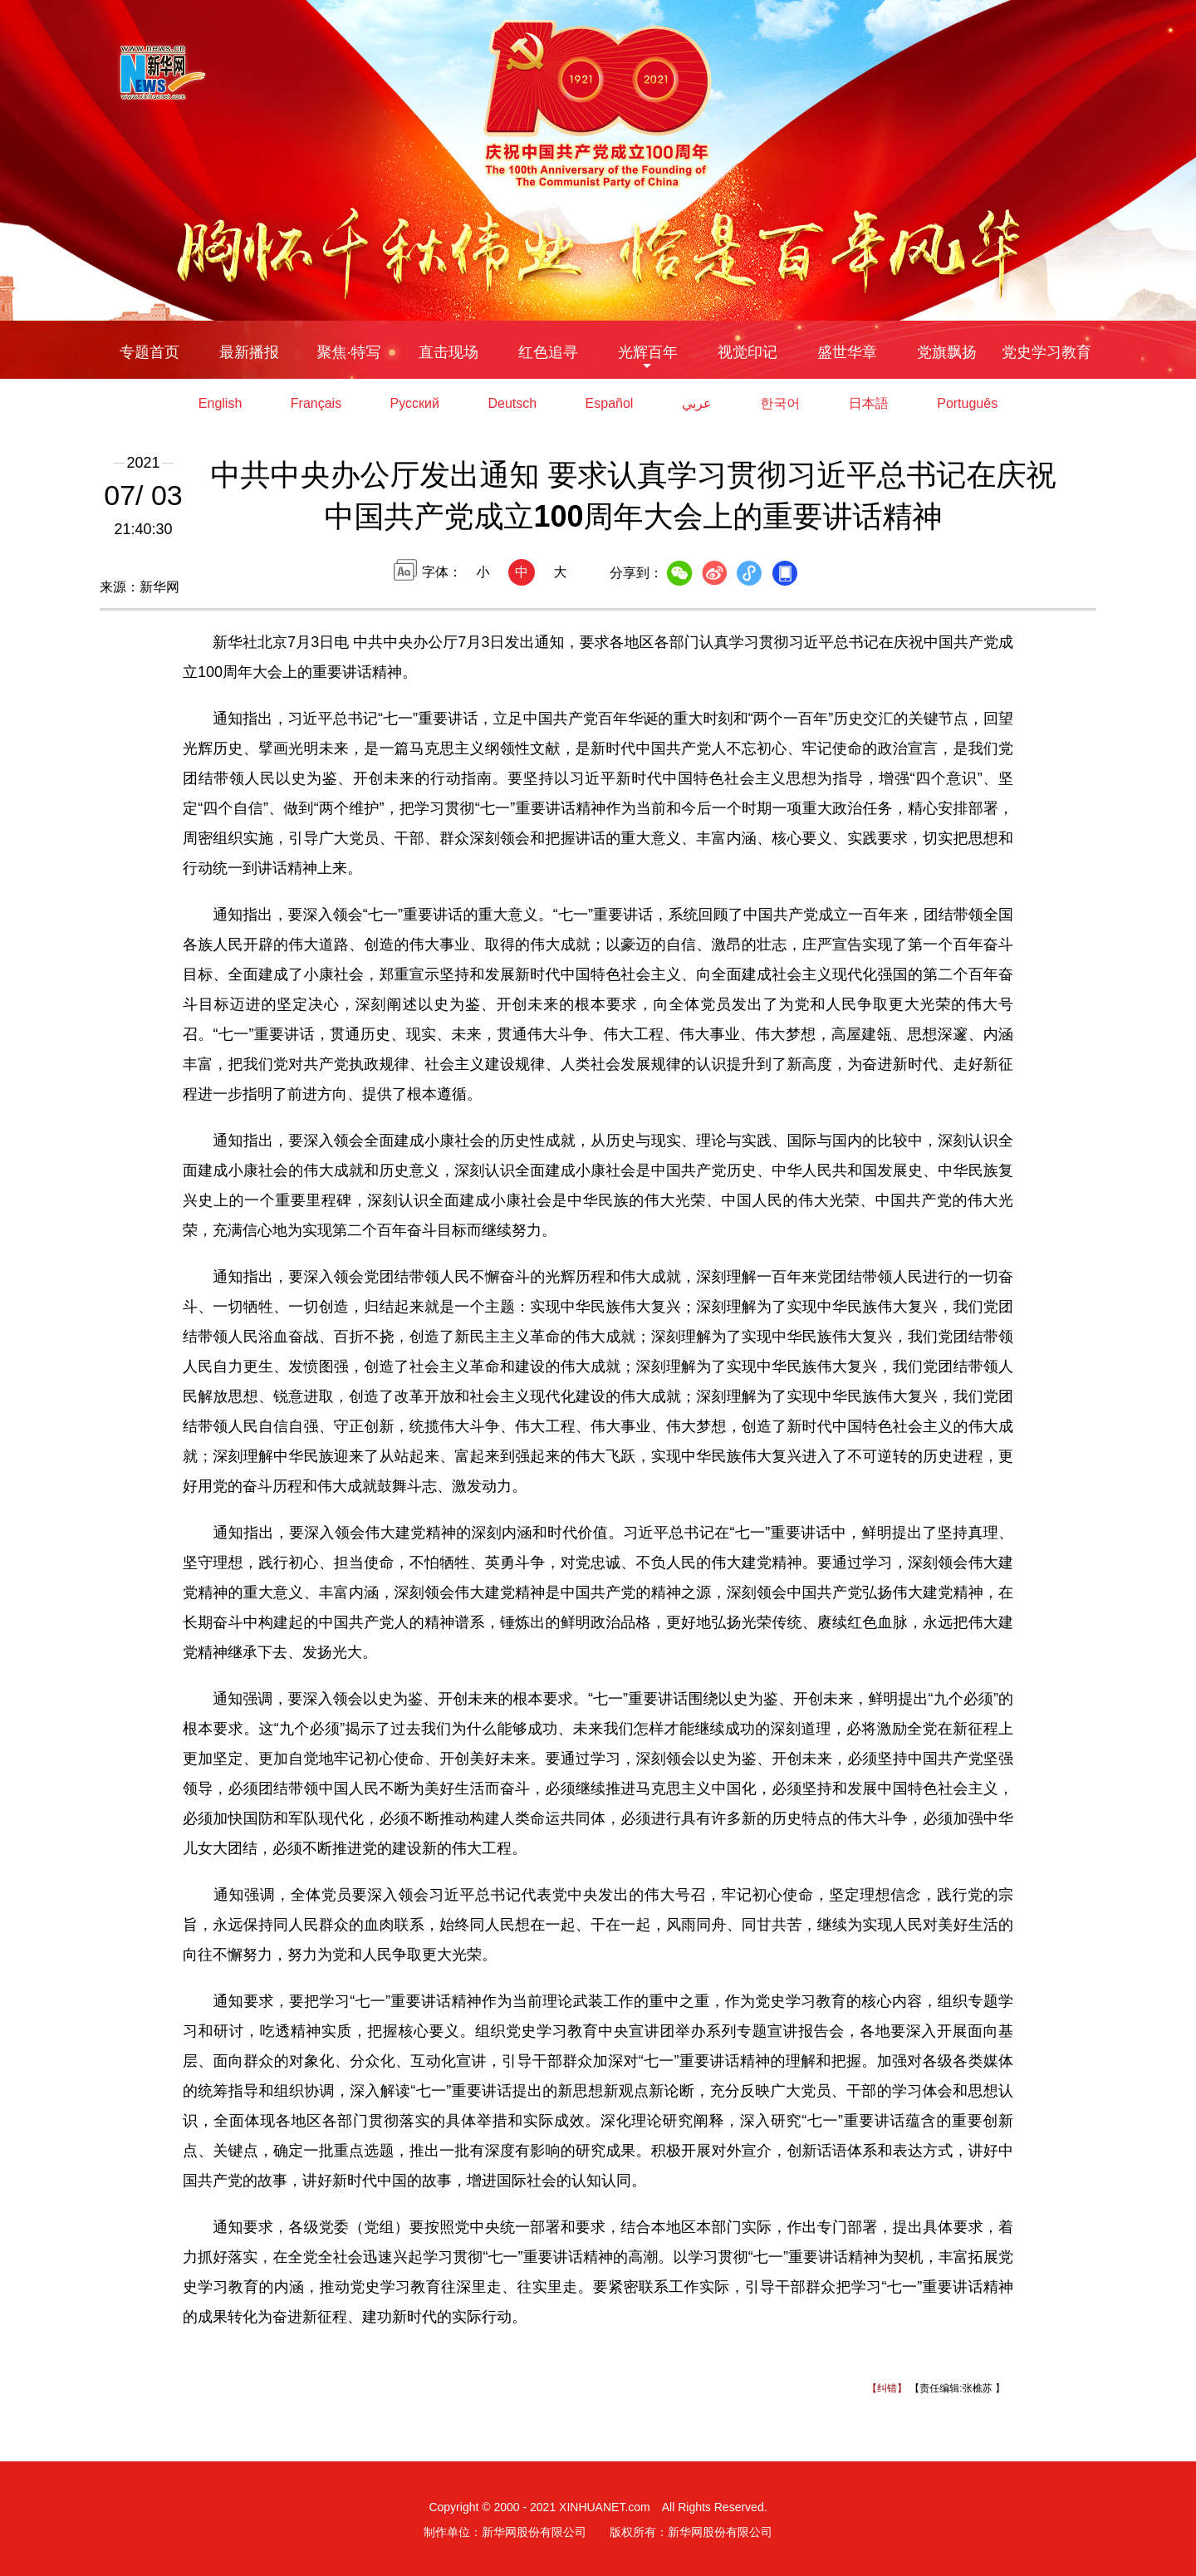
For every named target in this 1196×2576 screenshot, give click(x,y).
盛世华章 (847, 352)
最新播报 (249, 352)
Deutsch (512, 403)
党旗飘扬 (947, 352)
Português (967, 403)
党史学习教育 (1046, 352)
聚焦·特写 (348, 352)
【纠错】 (887, 2388)
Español (610, 403)
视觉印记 (747, 352)
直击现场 (448, 352)
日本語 (869, 403)
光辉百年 (648, 352)
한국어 (780, 403)
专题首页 (149, 352)
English (220, 403)
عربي (697, 403)
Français (316, 403)
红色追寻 (548, 352)
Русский (414, 403)
